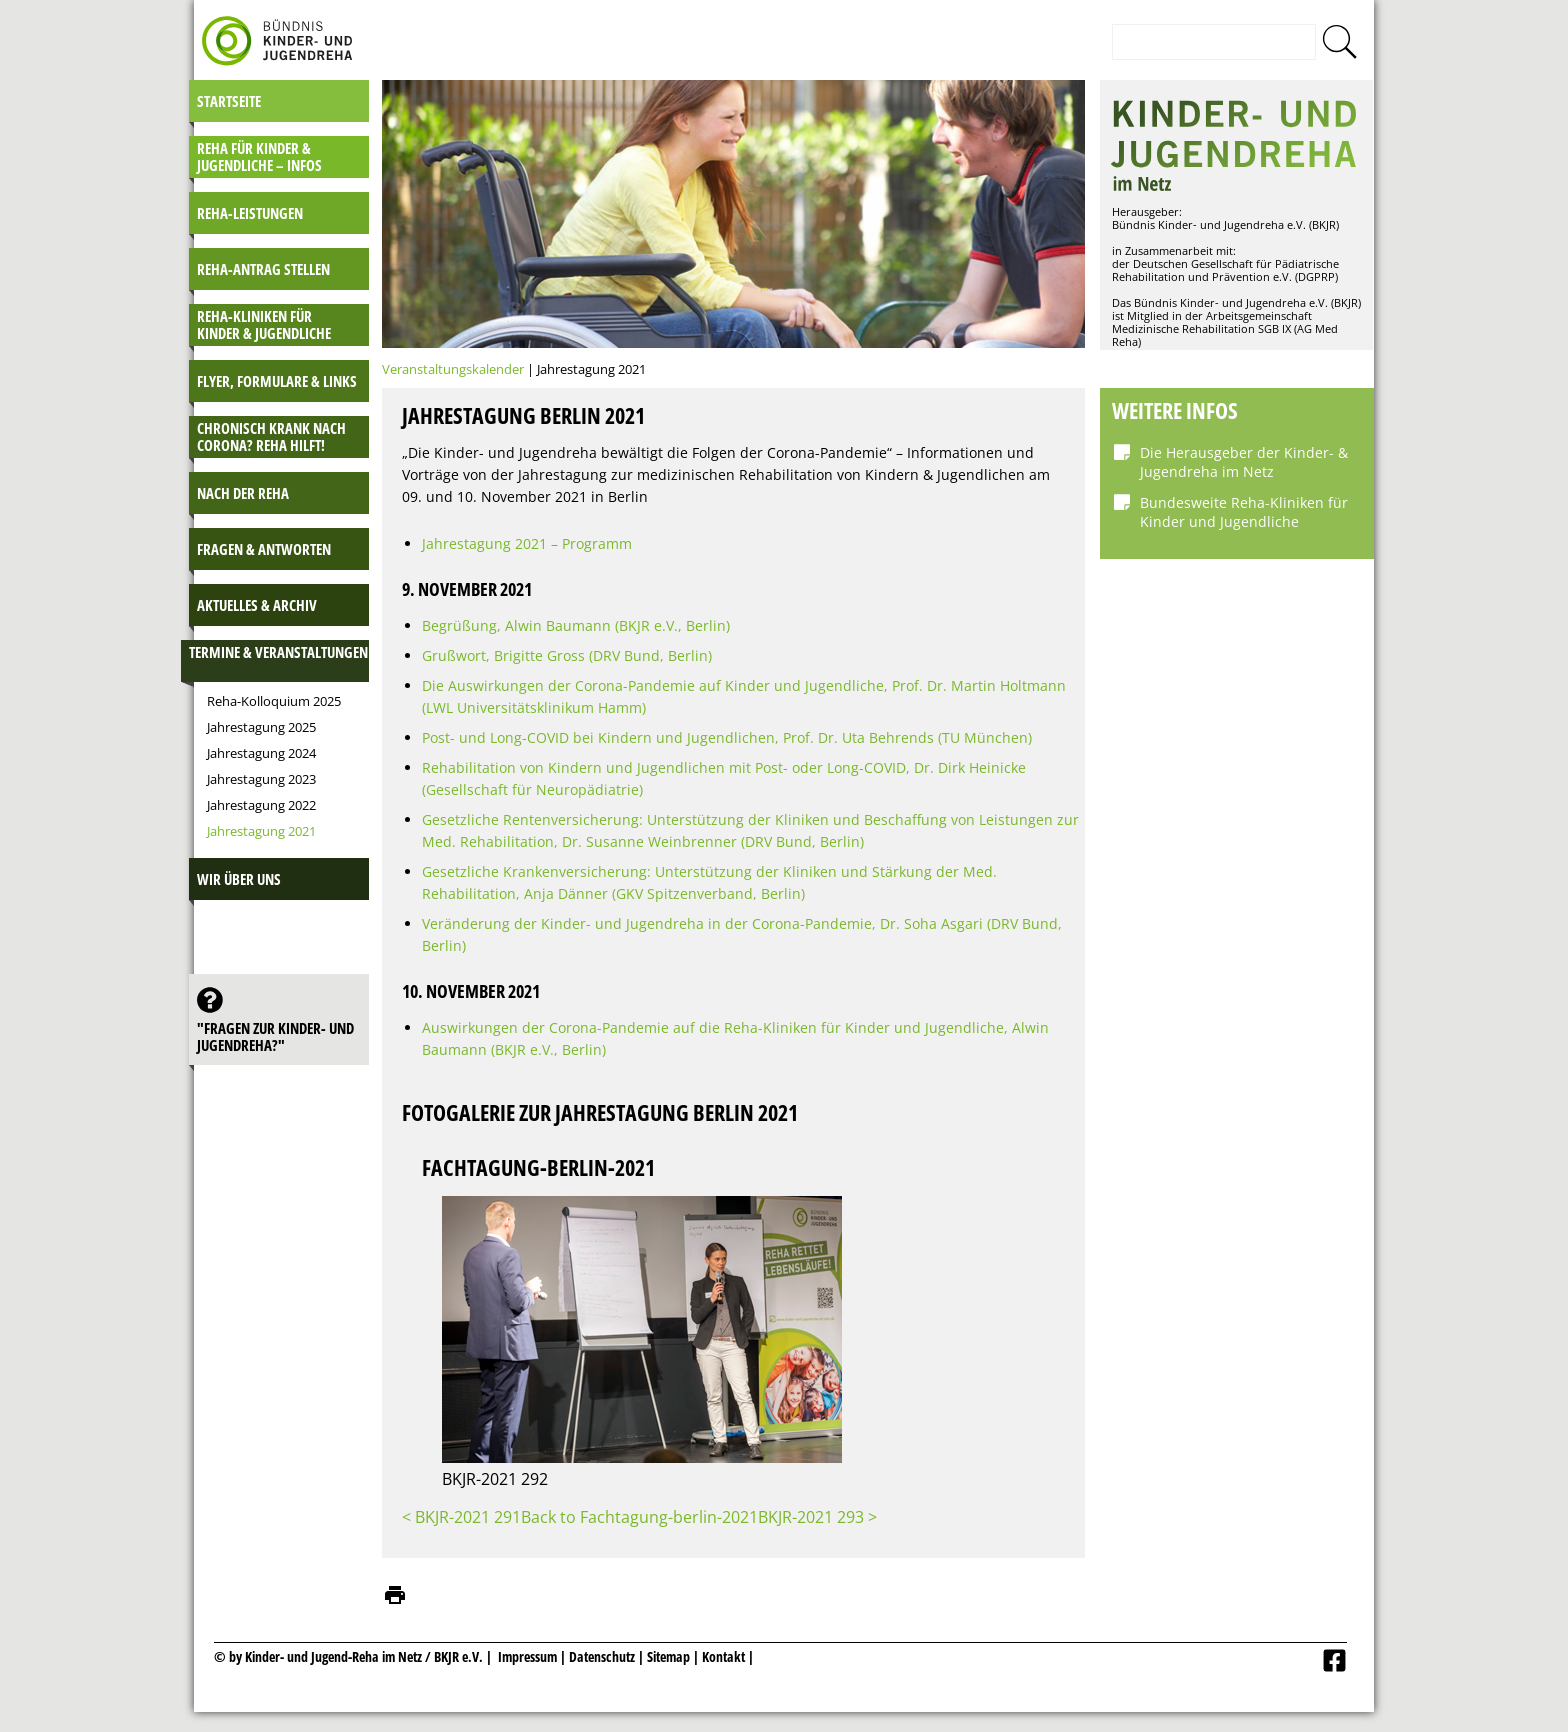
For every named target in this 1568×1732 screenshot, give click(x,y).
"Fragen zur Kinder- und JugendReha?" (275, 1036)
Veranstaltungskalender (453, 369)
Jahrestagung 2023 (261, 779)
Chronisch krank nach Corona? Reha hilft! (271, 436)
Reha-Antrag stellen (263, 269)
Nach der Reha (243, 493)
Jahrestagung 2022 (261, 805)
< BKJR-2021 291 (461, 1517)
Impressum (527, 1656)
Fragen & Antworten (264, 549)
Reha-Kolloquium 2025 (274, 701)
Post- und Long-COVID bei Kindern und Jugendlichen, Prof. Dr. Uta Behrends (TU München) (727, 737)
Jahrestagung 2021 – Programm (527, 543)
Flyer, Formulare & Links (277, 381)
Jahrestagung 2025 (261, 727)
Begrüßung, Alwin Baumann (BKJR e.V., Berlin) (576, 625)
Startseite (229, 101)
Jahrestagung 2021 (261, 831)
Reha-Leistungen (250, 213)
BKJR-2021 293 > (817, 1517)
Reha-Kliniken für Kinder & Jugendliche (264, 324)
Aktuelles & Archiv (257, 605)
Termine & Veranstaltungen (278, 652)
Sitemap (668, 1656)
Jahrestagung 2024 (261, 753)
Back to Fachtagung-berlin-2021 (639, 1517)
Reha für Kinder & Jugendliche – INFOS (259, 156)
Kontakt (723, 1656)
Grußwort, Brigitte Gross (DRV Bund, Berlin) (567, 655)
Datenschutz (603, 1656)
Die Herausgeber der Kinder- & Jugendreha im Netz (1244, 462)
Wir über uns (239, 879)
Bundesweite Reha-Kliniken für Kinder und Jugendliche (1244, 512)
